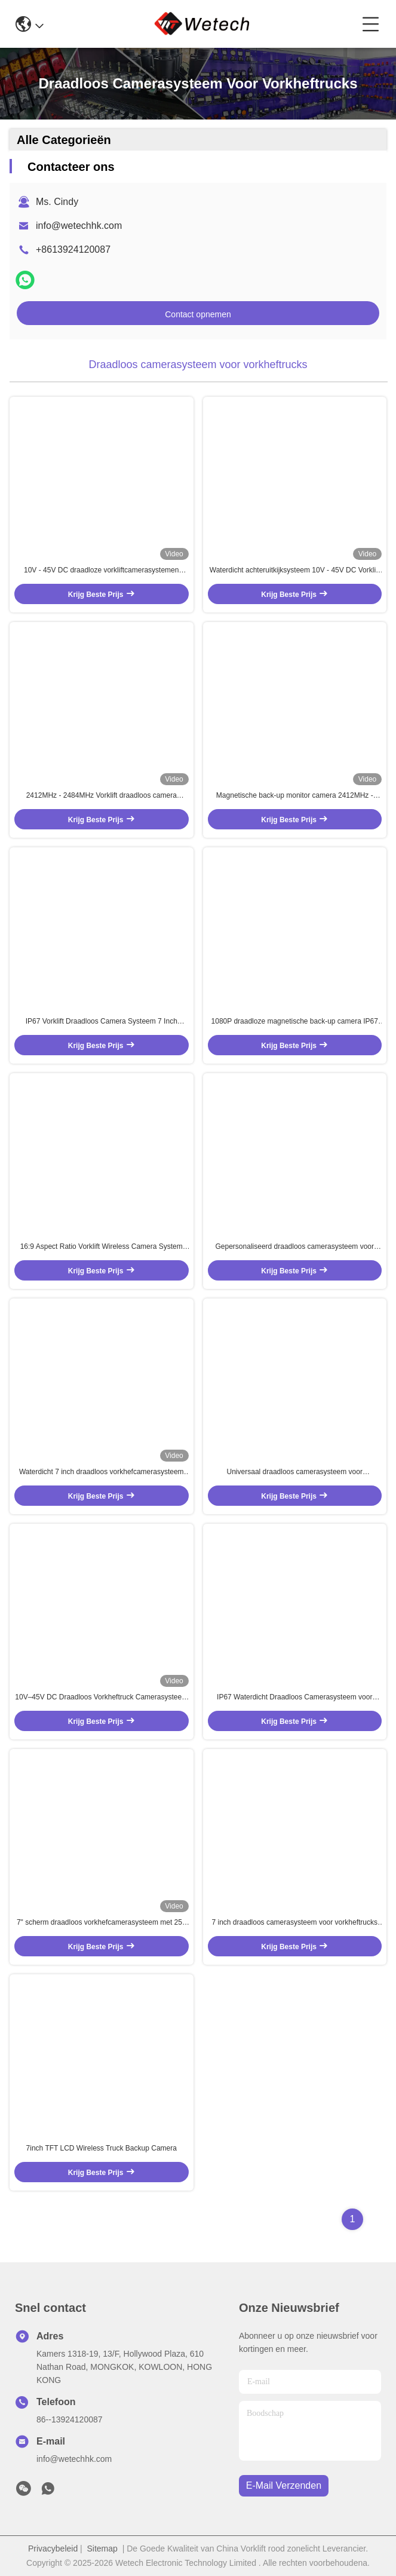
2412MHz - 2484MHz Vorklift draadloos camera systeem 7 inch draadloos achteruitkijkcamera (101, 796)
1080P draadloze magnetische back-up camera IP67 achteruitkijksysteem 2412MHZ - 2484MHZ (294, 1022)
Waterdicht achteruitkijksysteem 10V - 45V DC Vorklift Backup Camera (295, 570)
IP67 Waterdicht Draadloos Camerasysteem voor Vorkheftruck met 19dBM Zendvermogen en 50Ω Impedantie (294, 1697)
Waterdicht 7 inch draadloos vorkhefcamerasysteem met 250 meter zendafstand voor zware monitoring (101, 1472)
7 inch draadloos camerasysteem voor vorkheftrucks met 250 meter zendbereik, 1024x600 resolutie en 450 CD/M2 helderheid (294, 1923)
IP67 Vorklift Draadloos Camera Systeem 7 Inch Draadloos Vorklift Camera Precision (101, 1022)
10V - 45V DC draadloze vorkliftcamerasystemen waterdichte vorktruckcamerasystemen (101, 570)
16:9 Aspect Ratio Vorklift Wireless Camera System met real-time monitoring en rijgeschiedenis (101, 1247)
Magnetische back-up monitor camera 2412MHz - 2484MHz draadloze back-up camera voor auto (294, 796)
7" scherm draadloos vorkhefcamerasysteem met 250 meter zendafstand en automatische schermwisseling (101, 1923)
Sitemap (102, 2548)
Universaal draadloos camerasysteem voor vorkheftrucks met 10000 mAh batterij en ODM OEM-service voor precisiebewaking (295, 1472)
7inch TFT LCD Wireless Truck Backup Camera (101, 2148)
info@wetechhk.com (79, 225)
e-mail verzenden (283, 2485)
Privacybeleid (53, 2548)
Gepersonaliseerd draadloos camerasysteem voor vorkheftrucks (295, 1247)
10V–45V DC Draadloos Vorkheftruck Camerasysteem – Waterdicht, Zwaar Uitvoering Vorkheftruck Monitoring (101, 1697)
